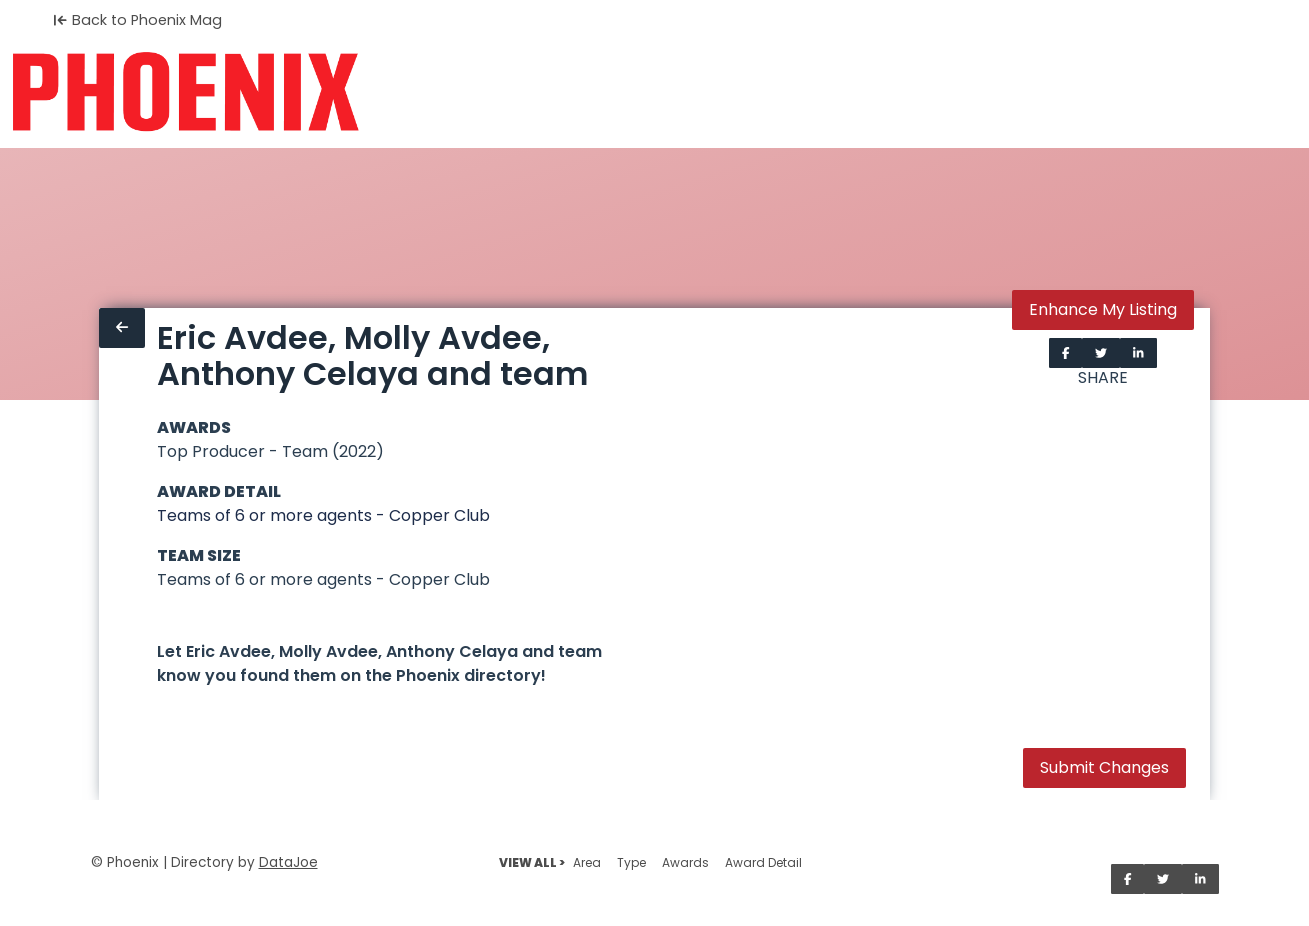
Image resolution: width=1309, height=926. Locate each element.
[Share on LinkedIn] (1138, 353)
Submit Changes (1104, 767)
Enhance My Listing (1103, 309)
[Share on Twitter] (1101, 353)
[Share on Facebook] (1066, 353)
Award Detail (763, 862)
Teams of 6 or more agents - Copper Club (323, 515)
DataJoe (288, 862)
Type (631, 862)
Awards (685, 862)
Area (587, 862)
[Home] (185, 92)
